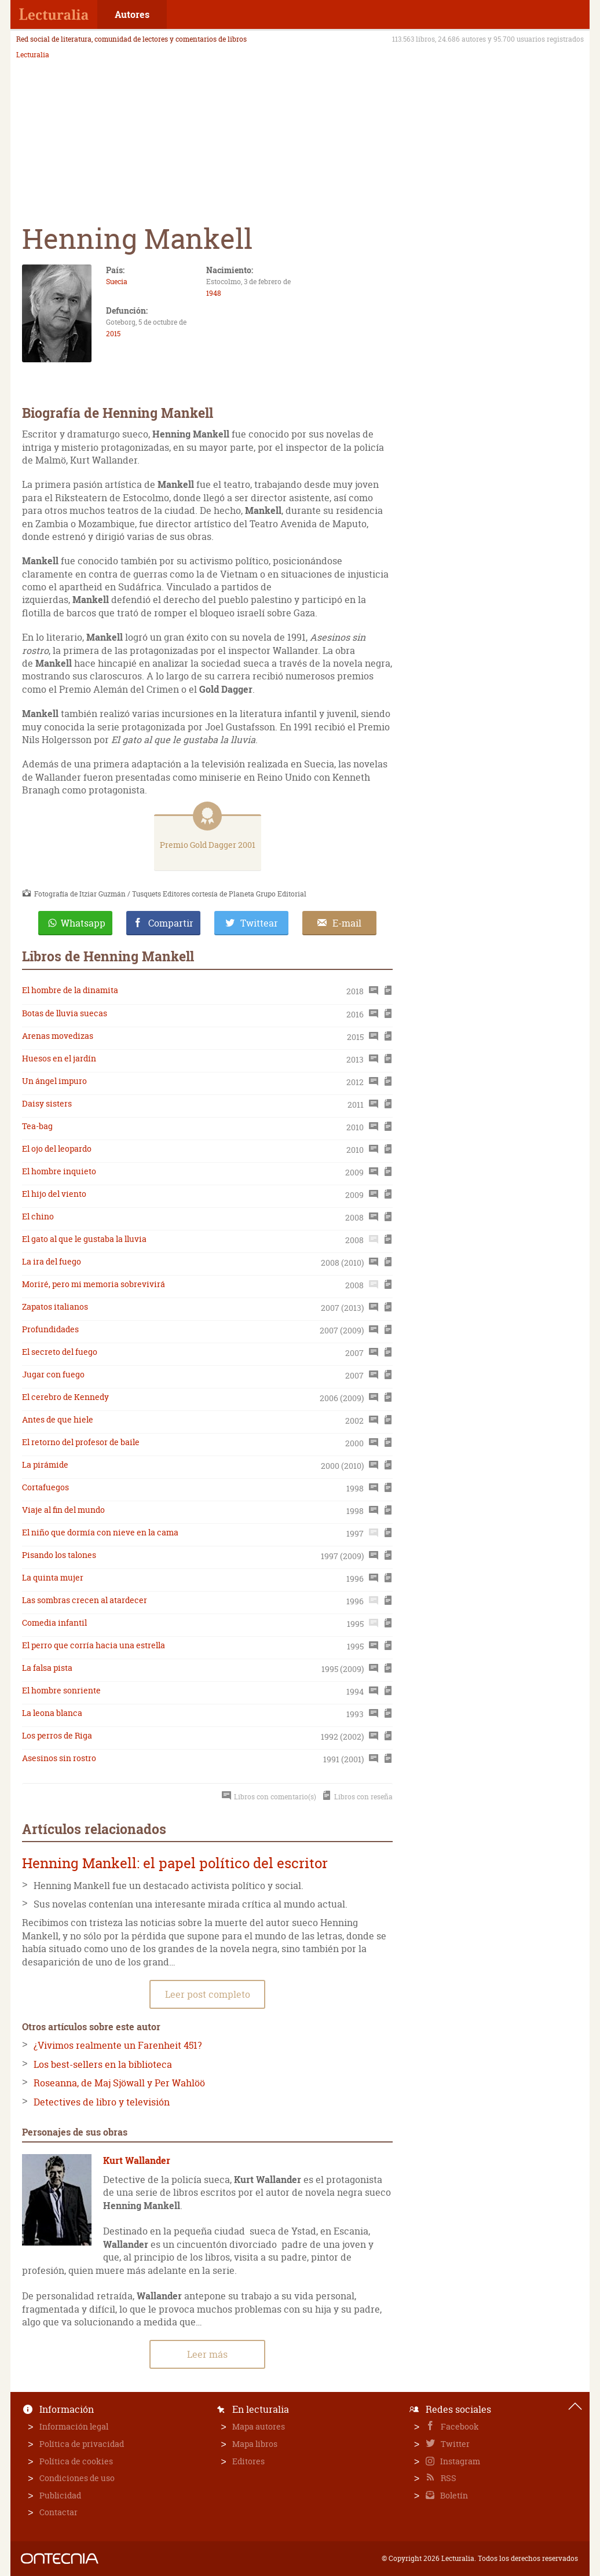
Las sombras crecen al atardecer (84, 1599)
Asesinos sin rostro (59, 1757)
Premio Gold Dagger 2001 (207, 844)
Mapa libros (254, 2443)
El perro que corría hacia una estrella (93, 1645)
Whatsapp (83, 923)
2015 (113, 334)
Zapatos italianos (55, 1306)
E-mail (346, 923)
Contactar (58, 2512)
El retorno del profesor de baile (81, 1441)
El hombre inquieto (59, 1171)
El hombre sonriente (61, 1690)
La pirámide (45, 1464)
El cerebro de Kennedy (65, 1396)
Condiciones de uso (77, 2477)
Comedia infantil (54, 1622)
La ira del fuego (51, 1261)
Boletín (453, 2495)
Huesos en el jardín (59, 1058)
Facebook (459, 2426)
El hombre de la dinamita (70, 989)
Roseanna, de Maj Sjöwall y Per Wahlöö (119, 2083)
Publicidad (60, 2495)
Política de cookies (76, 2461)
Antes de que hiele (57, 1419)
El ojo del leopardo (57, 1148)
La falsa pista (47, 1667)
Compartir (170, 923)
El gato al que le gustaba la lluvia (84, 1238)
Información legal (73, 2426)
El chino (38, 1216)
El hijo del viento (54, 1193)
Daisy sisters (47, 1103)
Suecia (116, 281)
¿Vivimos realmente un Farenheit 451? (118, 2045)
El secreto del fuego (59, 1351)
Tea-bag (37, 1125)
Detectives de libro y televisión (102, 2102)
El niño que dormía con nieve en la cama (100, 1532)
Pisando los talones (59, 1554)
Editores (248, 2461)
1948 (213, 293)
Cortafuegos (45, 1487)
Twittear (259, 923)
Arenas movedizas (57, 1035)
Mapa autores (258, 2426)
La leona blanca (52, 1712)
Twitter (454, 2443)
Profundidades (50, 1329)
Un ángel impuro (54, 1080)
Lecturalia (32, 55)
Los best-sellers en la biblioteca (103, 2064)
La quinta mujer (52, 1577)
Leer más (207, 2354)
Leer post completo (207, 1994)
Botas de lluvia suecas (64, 1013)
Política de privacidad (81, 2443)
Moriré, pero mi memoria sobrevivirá (93, 1283)
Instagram (459, 2461)
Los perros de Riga (57, 1735)
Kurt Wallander (136, 2160)
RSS (447, 2477)
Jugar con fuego (53, 1374)
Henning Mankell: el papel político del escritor (175, 1863)
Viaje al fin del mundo (63, 1509)
